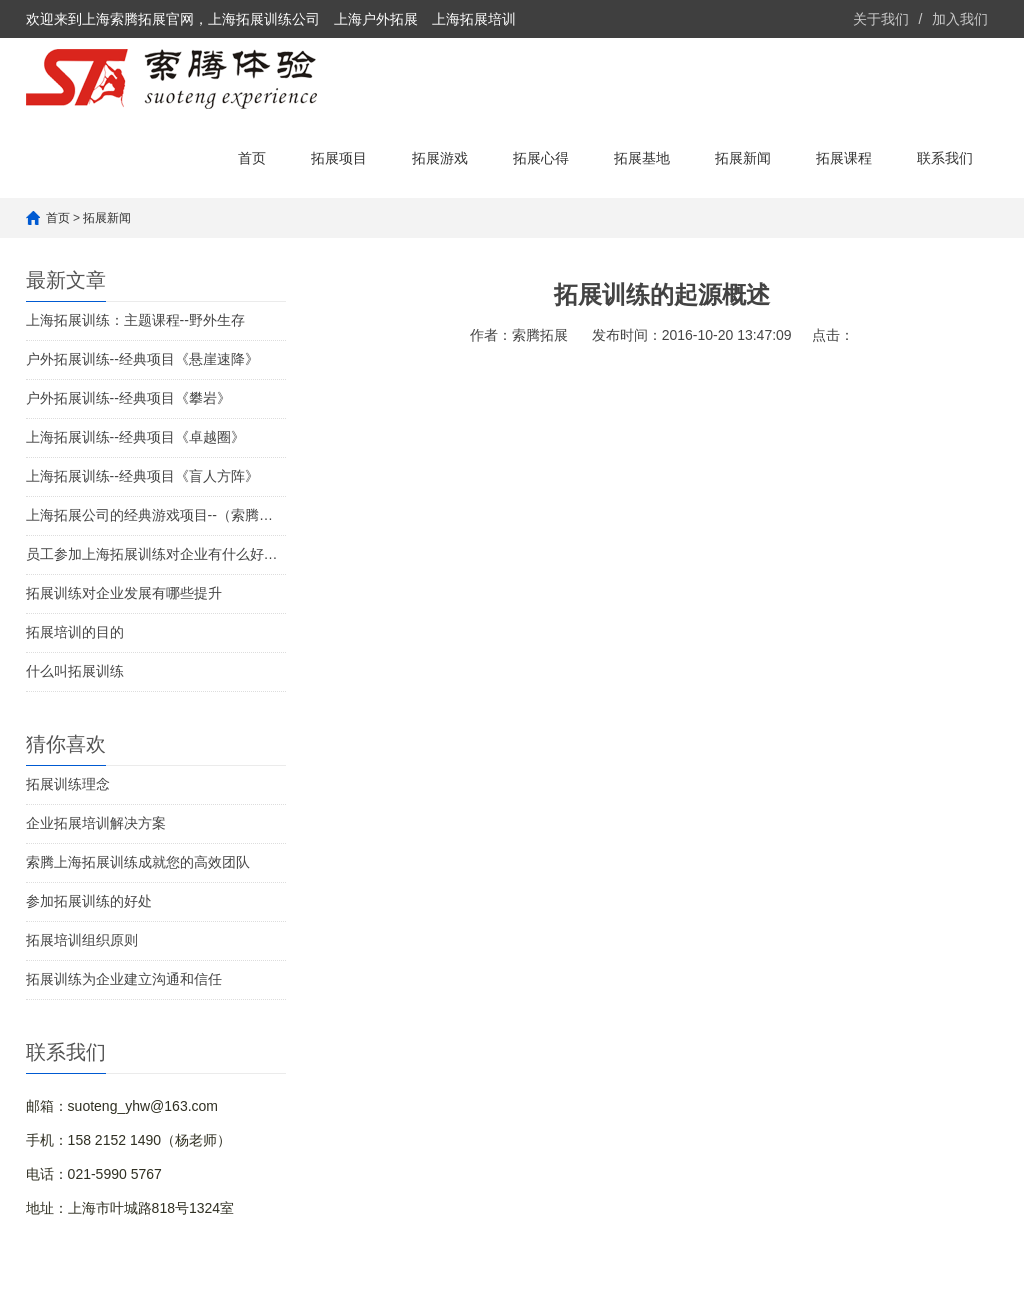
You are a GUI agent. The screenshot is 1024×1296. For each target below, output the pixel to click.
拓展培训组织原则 (82, 940)
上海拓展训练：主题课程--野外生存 (135, 320)
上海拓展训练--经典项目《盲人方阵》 (142, 476)
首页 (252, 158)
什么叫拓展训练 (75, 671)
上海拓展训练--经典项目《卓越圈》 (135, 437)
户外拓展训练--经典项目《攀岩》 (128, 398)
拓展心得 (541, 158)
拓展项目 (339, 158)
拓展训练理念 (68, 784)
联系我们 (945, 158)
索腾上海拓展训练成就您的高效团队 (138, 862)
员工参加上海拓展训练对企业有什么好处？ (156, 554)
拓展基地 (642, 158)
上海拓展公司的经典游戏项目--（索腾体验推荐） (156, 515)
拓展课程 (844, 158)
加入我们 (960, 19)
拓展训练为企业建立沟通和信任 (124, 979)
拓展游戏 (440, 158)
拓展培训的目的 (75, 632)
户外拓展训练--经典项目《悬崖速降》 (142, 359)
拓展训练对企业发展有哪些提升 (124, 593)
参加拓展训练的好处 (89, 901)
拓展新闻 (743, 158)
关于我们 (881, 19)
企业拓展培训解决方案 (96, 823)
